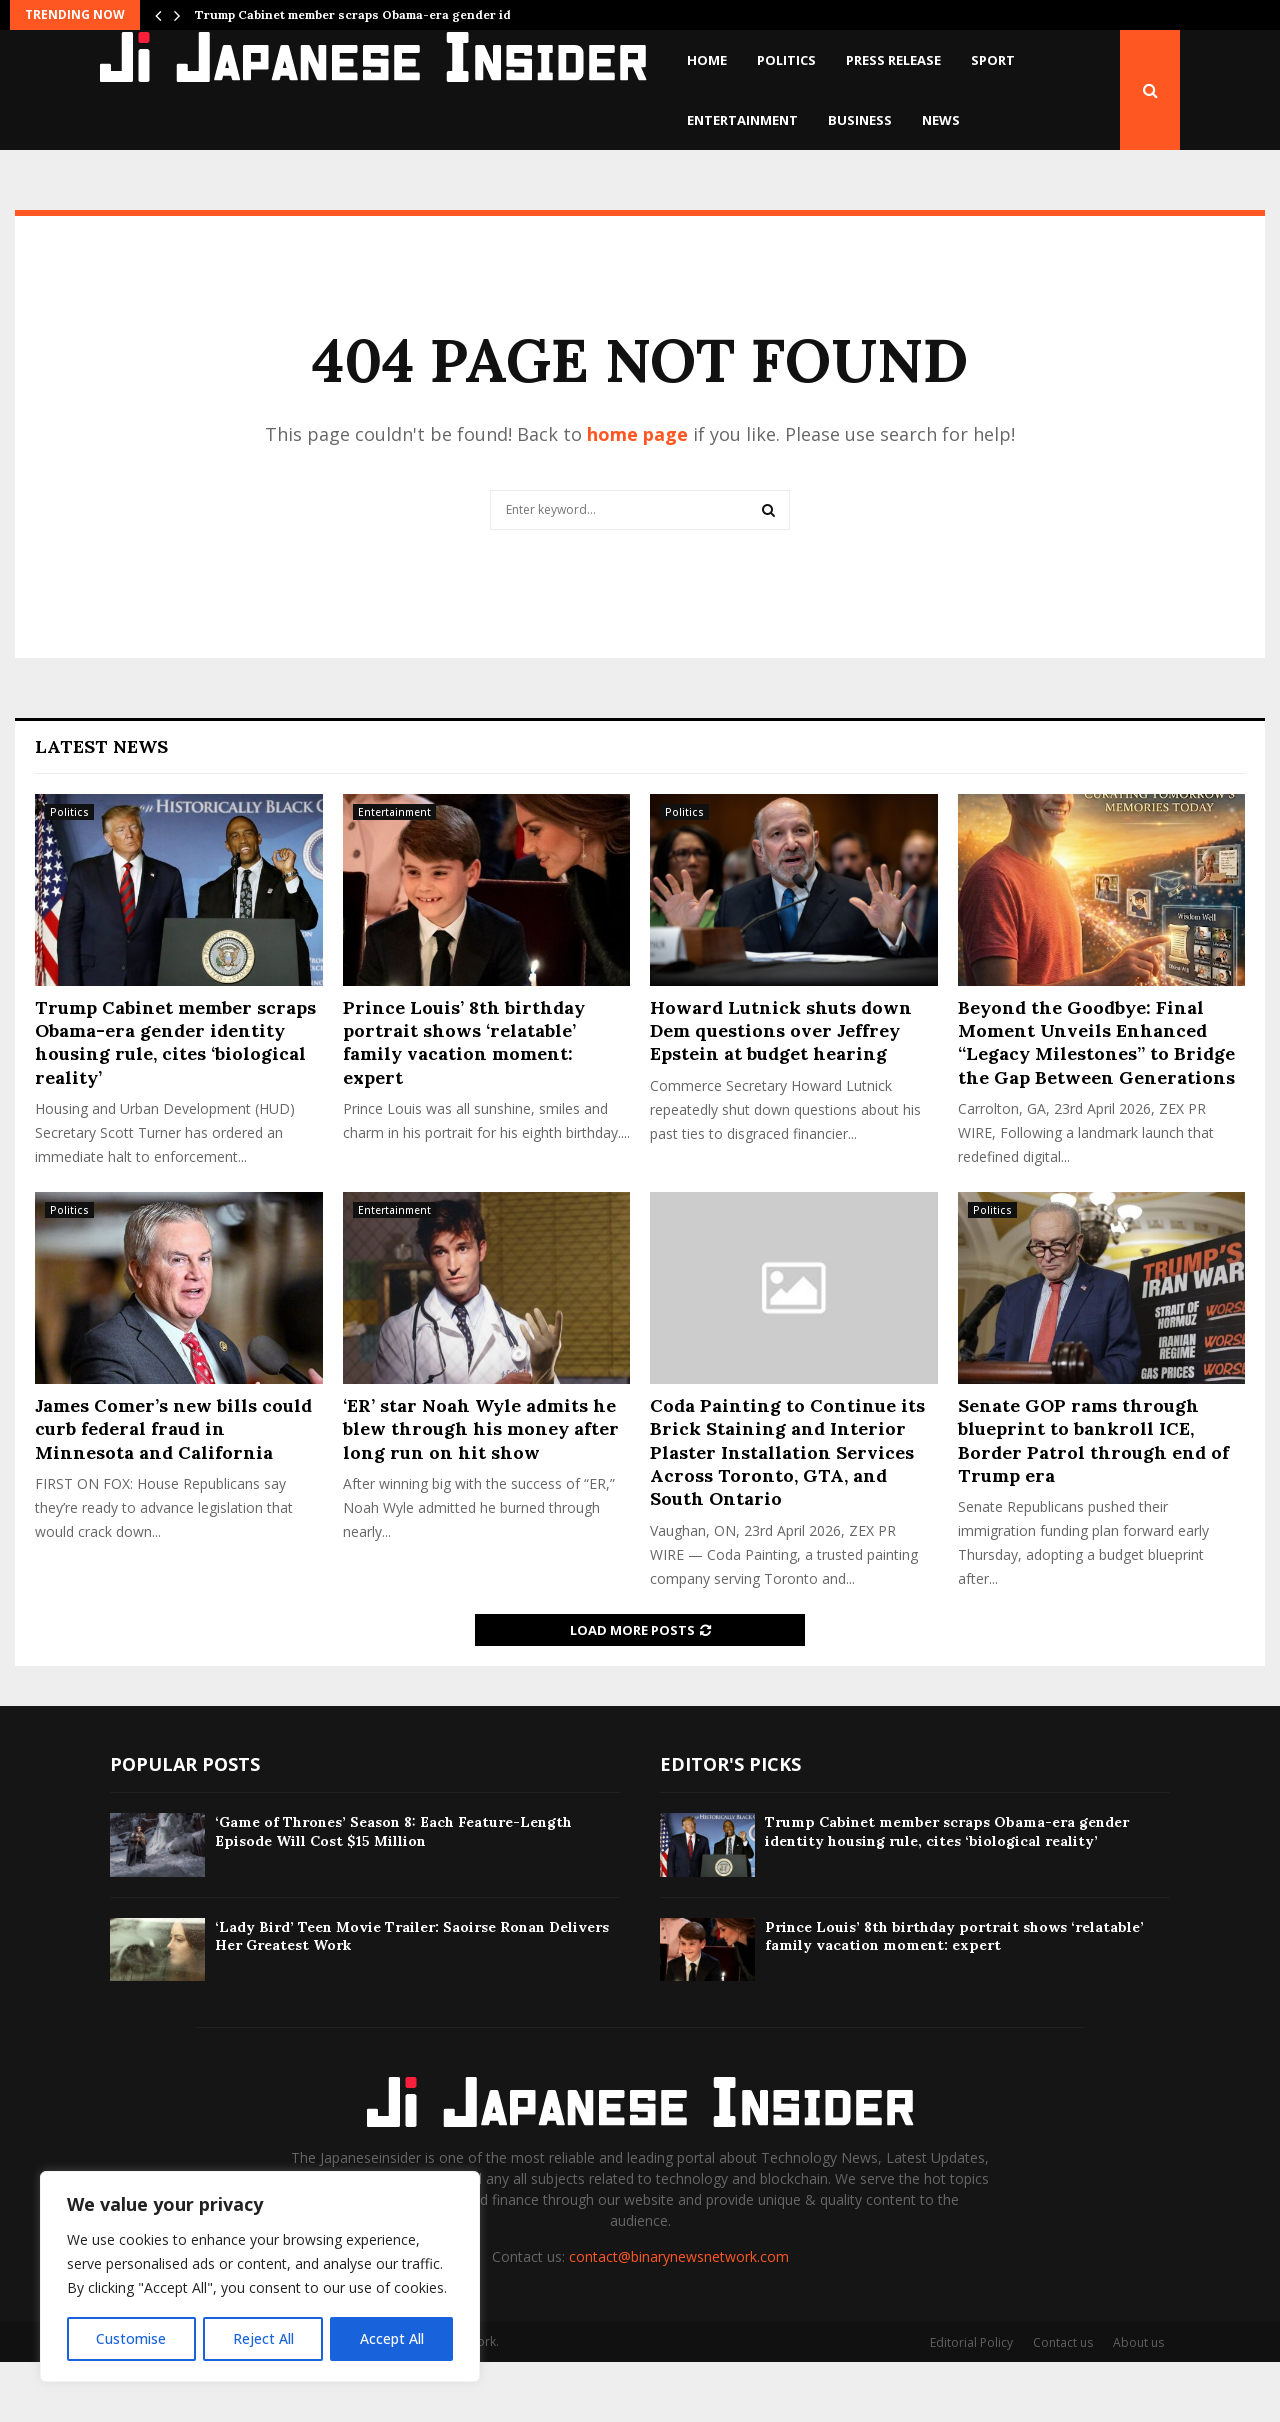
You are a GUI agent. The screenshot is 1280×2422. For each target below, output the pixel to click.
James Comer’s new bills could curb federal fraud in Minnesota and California (173, 1489)
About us (1138, 2402)
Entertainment (742, 120)
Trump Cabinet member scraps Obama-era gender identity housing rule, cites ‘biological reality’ (175, 1102)
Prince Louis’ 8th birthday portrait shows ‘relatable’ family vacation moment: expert (464, 1102)
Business (860, 120)
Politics (786, 60)
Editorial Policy (971, 2402)
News (941, 120)
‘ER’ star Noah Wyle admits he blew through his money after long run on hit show (481, 1489)
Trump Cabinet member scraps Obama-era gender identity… (376, 14)
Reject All (262, 2338)
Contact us (1063, 2402)
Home (707, 60)
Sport (993, 60)
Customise (131, 2338)
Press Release (893, 60)
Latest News (101, 806)
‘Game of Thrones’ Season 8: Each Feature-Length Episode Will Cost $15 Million (393, 1891)
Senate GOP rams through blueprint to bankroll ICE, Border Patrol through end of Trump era (1093, 1500)
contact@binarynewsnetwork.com (679, 2316)
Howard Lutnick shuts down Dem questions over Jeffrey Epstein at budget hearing (781, 1091)
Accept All (392, 2338)
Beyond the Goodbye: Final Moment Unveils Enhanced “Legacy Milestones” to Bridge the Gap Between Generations (1096, 1102)
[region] (260, 2277)
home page (637, 494)
